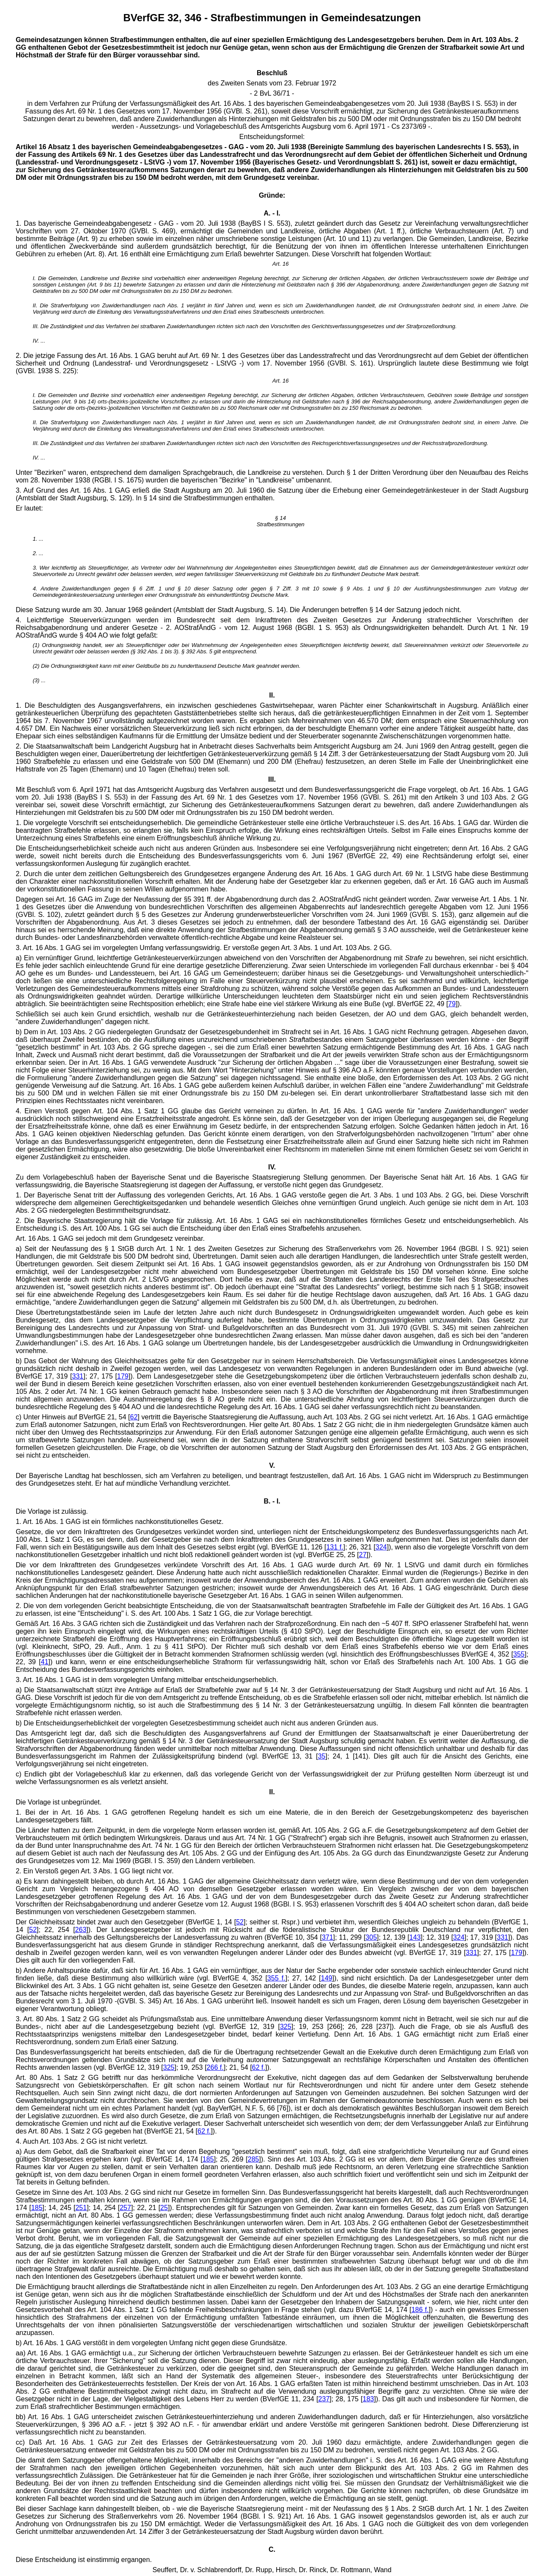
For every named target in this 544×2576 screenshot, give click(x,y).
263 (81, 1929)
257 (125, 2207)
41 (44, 1661)
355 (519, 1654)
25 (164, 2207)
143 (415, 1937)
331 (78, 1376)
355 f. (276, 1978)
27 (363, 1554)
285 (253, 2159)
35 (322, 1756)
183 (368, 2399)
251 (81, 2207)
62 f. (258, 2067)
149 (326, 1978)
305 (371, 1937)
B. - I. (272, 1501)
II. (272, 1792)
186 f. (420, 2309)
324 (381, 1547)
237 (324, 2399)
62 (134, 1417)
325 (286, 2026)
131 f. (334, 1547)
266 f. (215, 2067)
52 (240, 1922)
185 (208, 2159)
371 (327, 1937)
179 (123, 1376)
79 (452, 1003)
